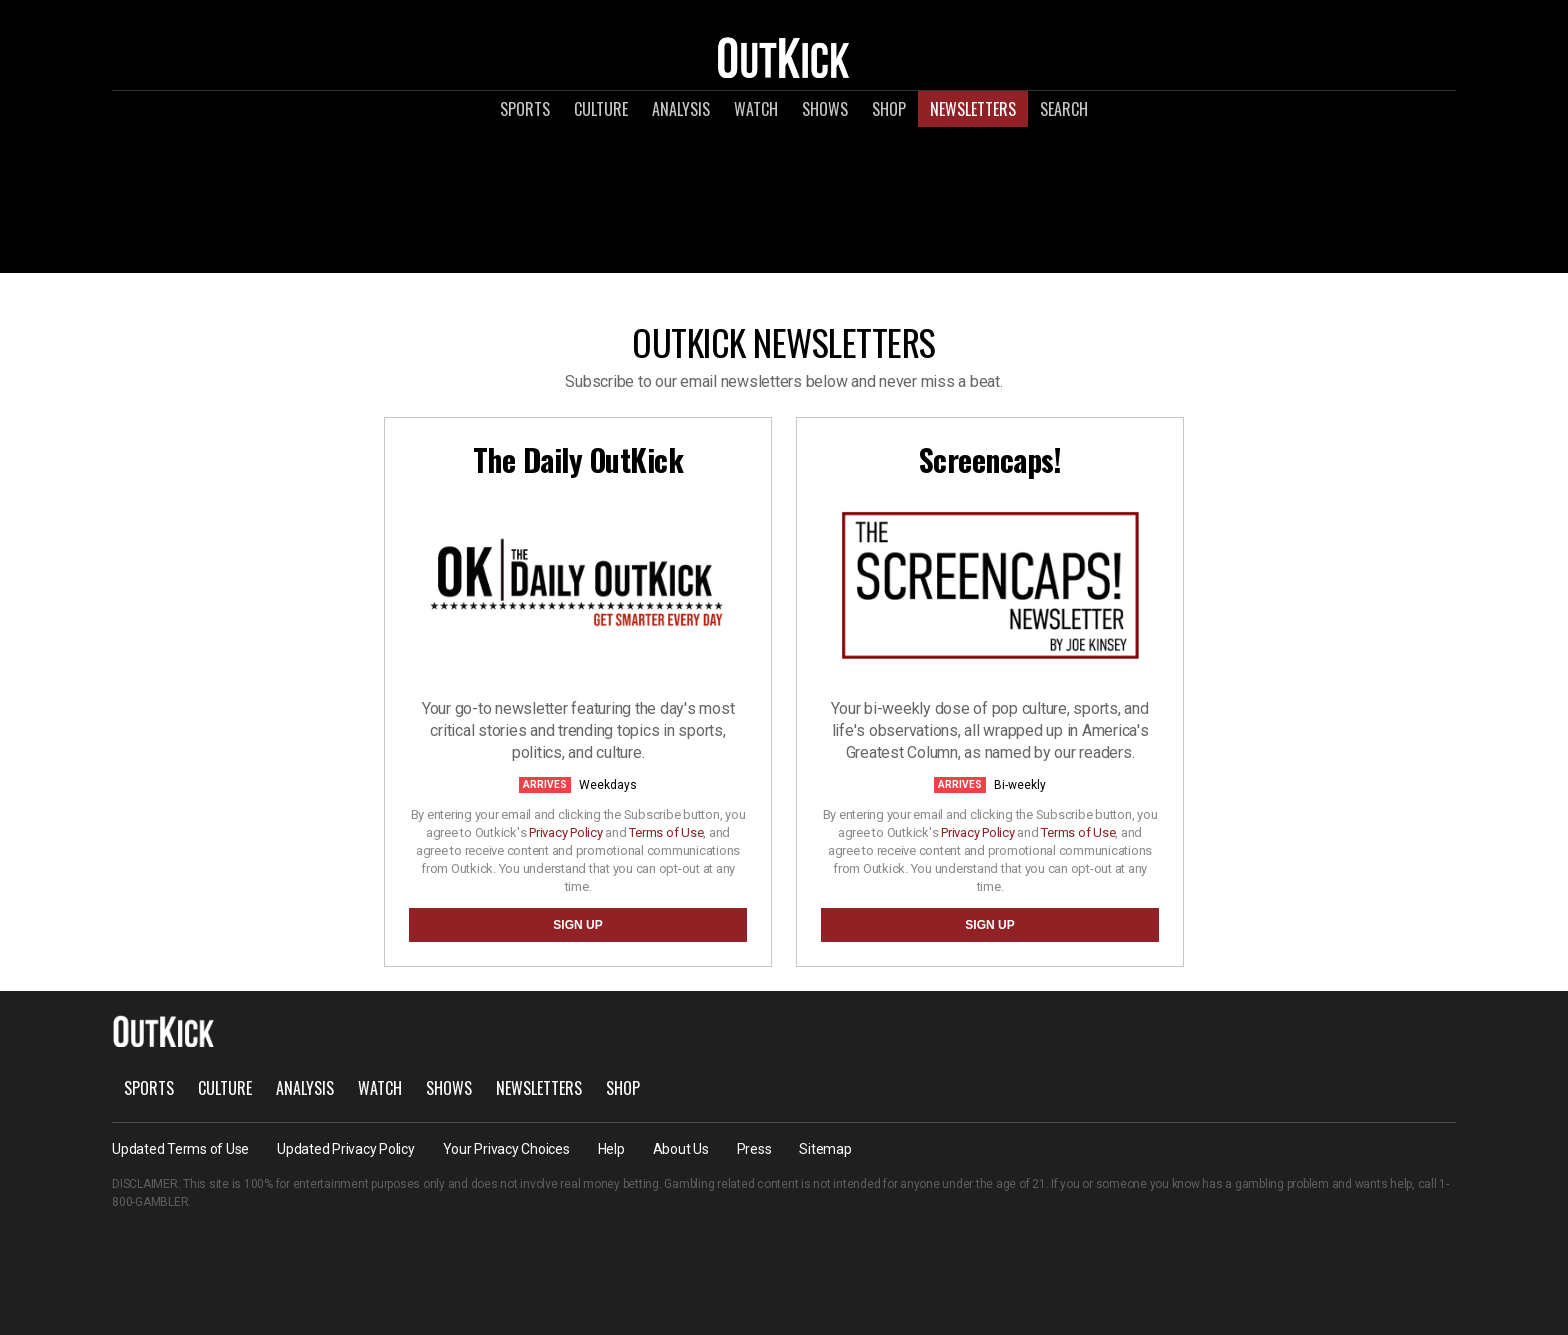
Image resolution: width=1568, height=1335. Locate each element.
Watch (756, 109)
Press (754, 1149)
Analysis (681, 109)
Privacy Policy (566, 832)
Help (611, 1149)
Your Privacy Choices (506, 1149)
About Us (681, 1149)
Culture (601, 109)
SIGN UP (577, 925)
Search (1064, 109)
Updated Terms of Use (180, 1149)
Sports (525, 109)
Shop (889, 109)
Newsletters (973, 109)
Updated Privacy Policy (346, 1149)
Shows (825, 109)
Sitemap (825, 1149)
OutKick (784, 57)
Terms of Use (666, 832)
